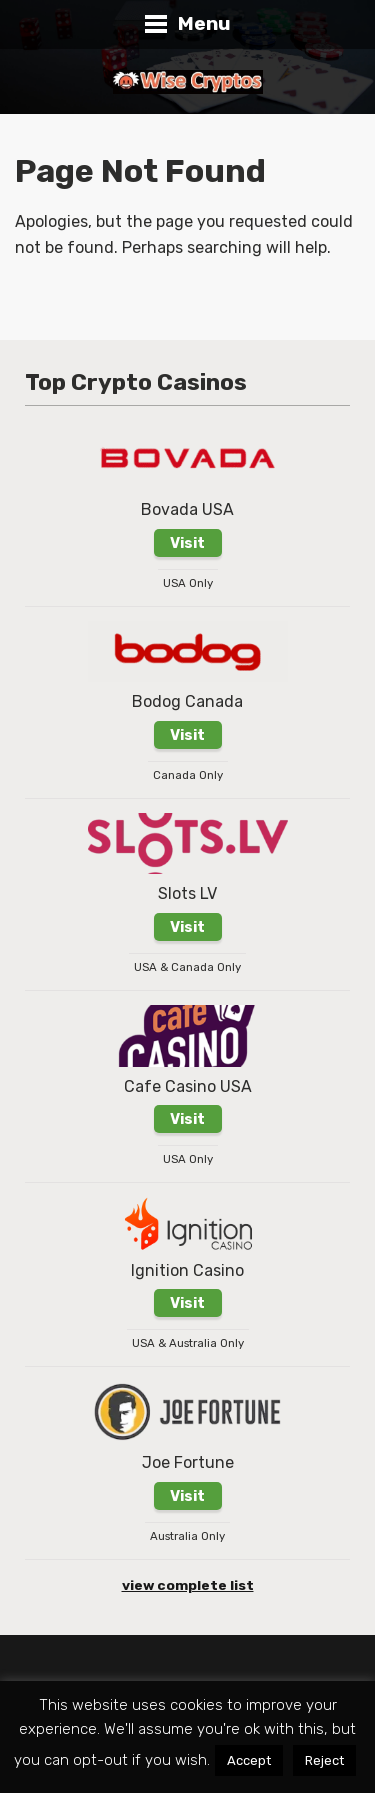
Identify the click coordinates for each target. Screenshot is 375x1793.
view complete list (188, 1585)
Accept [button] (249, 1760)
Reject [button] (324, 1760)
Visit (187, 543)
